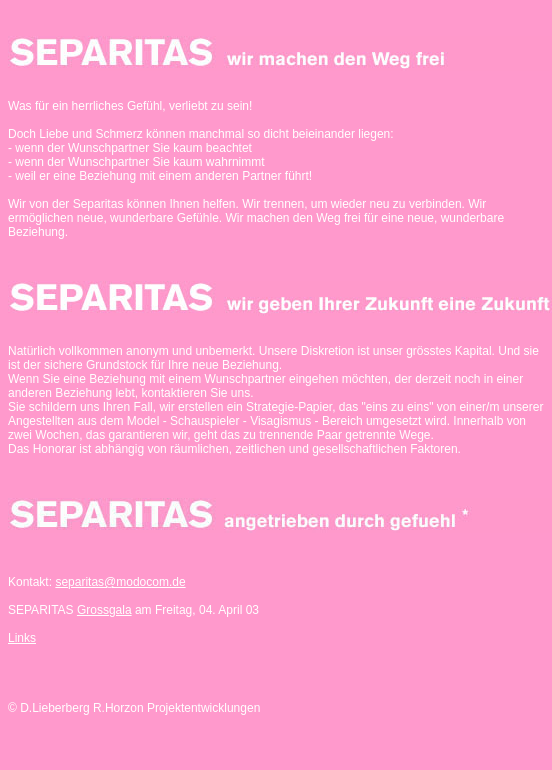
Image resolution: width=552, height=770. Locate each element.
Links (22, 638)
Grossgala (104, 610)
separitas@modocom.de (120, 582)
